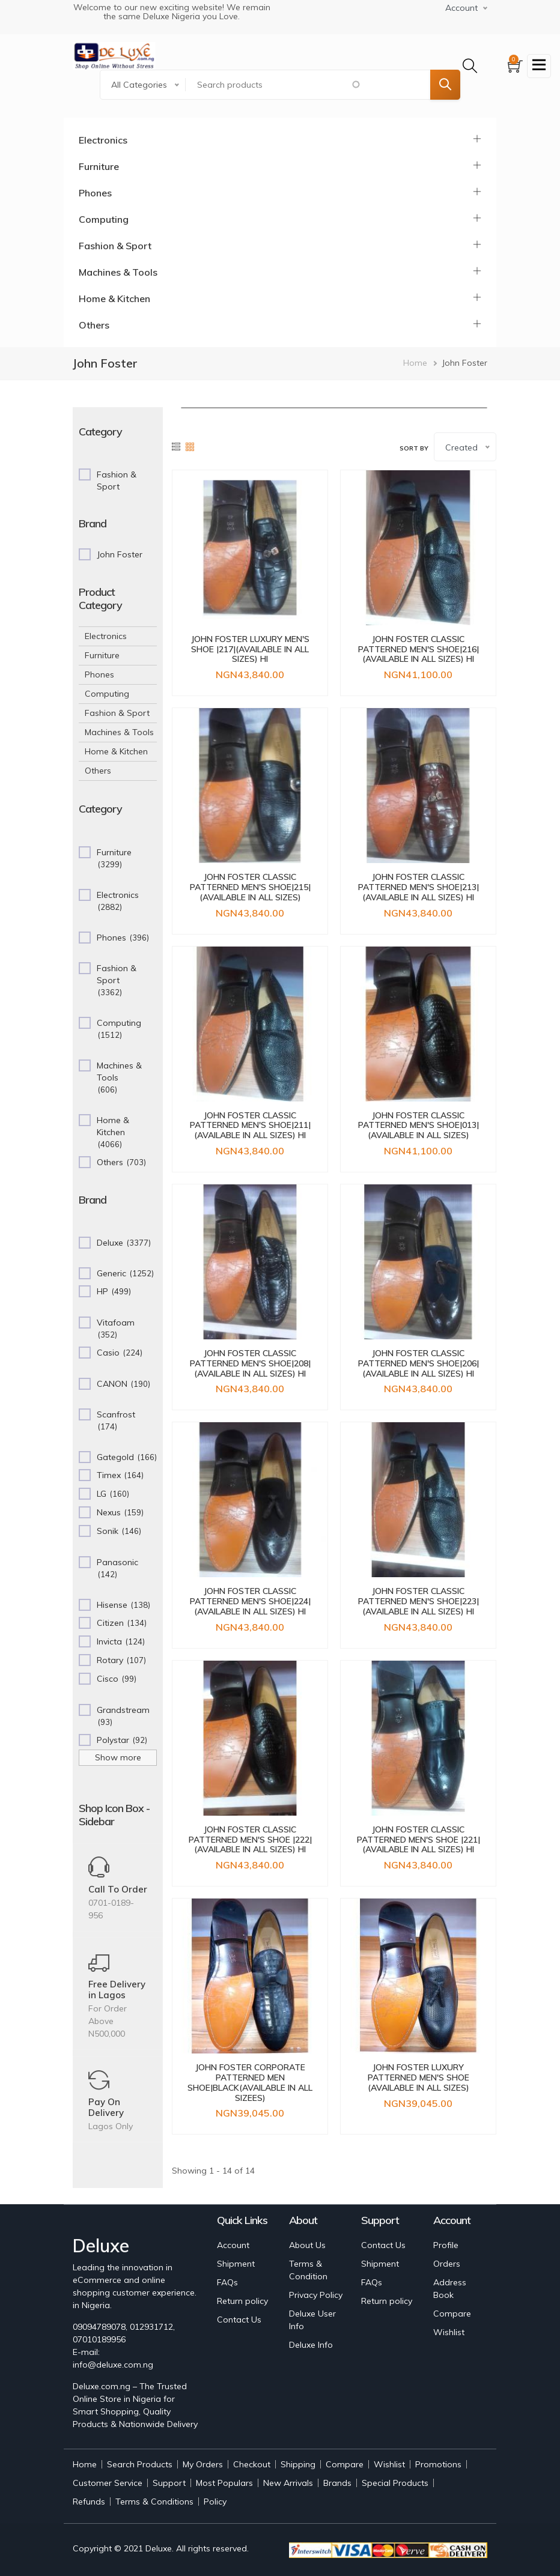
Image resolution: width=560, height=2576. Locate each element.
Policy (215, 2501)
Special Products (395, 2483)
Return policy (242, 2301)
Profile (445, 2245)
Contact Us (239, 2319)
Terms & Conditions (154, 2501)
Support (169, 2483)
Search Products (139, 2464)
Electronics (103, 140)
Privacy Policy (315, 2295)
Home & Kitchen (114, 298)
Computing (104, 219)
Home (415, 362)
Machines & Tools (118, 272)
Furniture (99, 166)
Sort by (414, 448)
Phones (95, 193)
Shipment (236, 2263)
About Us (307, 2245)
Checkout (251, 2464)
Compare (452, 2313)
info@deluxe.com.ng (113, 2364)
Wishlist (448, 2332)
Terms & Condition (308, 2270)
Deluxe (158, 2548)
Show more (118, 1757)
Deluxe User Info (312, 2320)
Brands (337, 2483)
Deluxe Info (311, 2344)
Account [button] (461, 7)
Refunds (89, 2501)
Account (233, 2245)
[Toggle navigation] (539, 66)
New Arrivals (288, 2483)
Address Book (449, 2288)
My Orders (203, 2464)
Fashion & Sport (115, 246)
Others (94, 325)
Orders (446, 2263)
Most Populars (224, 2483)
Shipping (298, 2464)
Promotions (438, 2464)
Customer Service (107, 2483)
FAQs (227, 2282)
